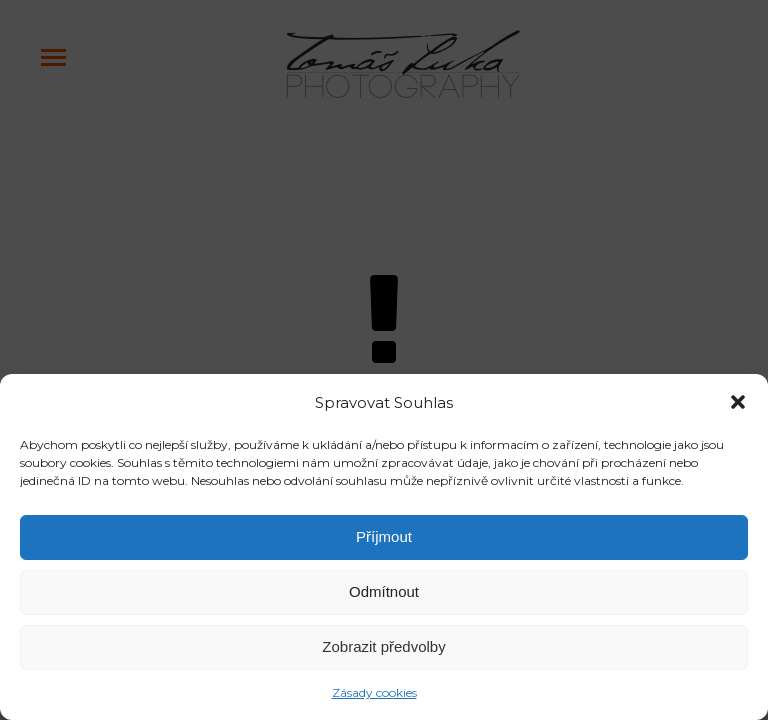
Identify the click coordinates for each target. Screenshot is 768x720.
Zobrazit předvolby (383, 646)
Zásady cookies (374, 692)
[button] (738, 402)
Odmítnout (384, 591)
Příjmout (384, 536)
